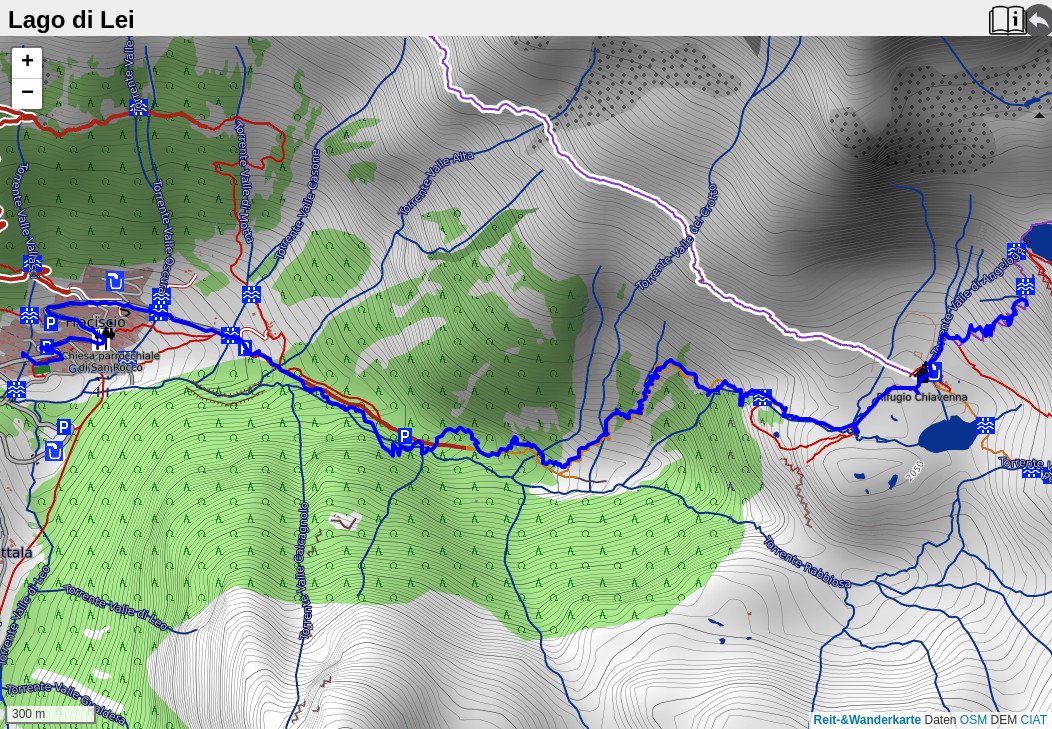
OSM (973, 720)
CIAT (1034, 720)
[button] (27, 63)
